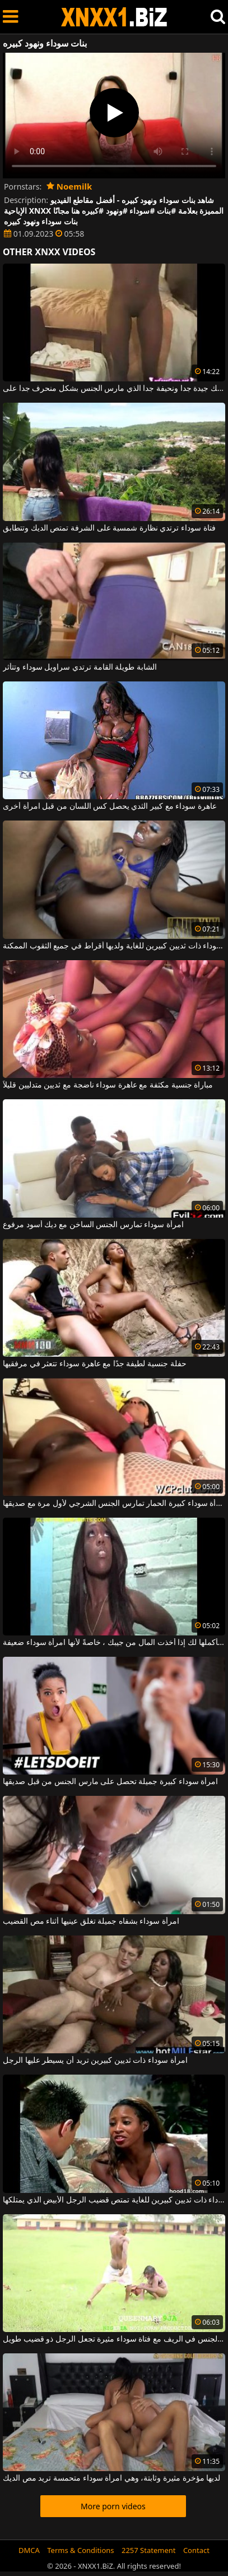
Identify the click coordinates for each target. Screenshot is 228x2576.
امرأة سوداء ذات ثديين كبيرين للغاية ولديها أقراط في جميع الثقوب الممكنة (114, 946)
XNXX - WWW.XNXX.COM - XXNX (114, 17)
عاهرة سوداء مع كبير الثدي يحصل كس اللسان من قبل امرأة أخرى (110, 806)
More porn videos (113, 2506)
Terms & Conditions (80, 2550)
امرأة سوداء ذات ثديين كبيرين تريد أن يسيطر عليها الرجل (95, 2060)
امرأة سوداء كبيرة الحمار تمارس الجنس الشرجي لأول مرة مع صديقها (114, 1503)
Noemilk (69, 186)
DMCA (29, 2550)
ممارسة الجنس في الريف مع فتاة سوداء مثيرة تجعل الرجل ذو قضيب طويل (114, 2339)
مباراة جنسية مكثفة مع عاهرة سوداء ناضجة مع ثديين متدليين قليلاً (108, 1085)
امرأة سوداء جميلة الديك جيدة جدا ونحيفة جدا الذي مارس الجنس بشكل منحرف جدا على (114, 388)
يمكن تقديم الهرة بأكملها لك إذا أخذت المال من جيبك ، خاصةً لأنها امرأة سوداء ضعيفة (114, 1642)
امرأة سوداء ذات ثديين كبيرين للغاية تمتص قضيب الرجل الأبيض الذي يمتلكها (114, 2200)
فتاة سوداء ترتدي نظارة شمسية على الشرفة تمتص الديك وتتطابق (109, 528)
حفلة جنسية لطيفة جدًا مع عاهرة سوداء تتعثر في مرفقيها (95, 1364)
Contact (196, 2550)
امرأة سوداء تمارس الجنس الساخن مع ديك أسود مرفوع (93, 1224)
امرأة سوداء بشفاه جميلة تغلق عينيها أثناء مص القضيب (91, 1921)
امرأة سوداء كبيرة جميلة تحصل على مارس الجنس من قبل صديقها (110, 1781)
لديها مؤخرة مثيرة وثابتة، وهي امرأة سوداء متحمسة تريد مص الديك (111, 2478)
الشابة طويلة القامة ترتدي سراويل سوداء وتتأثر (80, 667)
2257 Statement (149, 2550)
